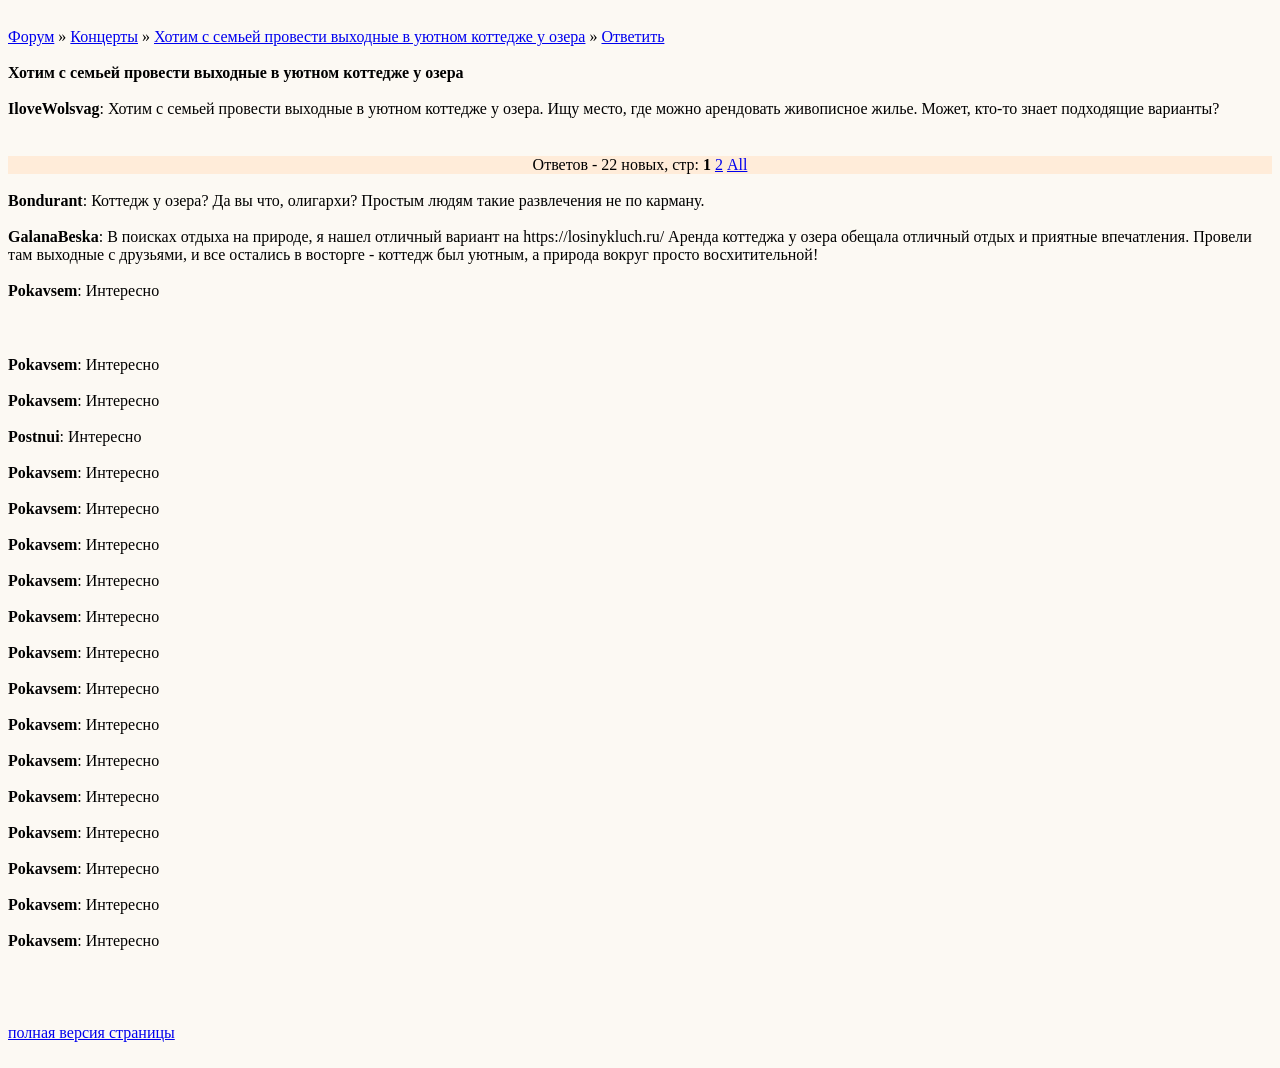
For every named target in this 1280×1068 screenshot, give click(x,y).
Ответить (632, 36)
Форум (31, 36)
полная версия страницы (91, 1032)
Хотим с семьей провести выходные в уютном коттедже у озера (369, 36)
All (737, 164)
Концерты (104, 36)
